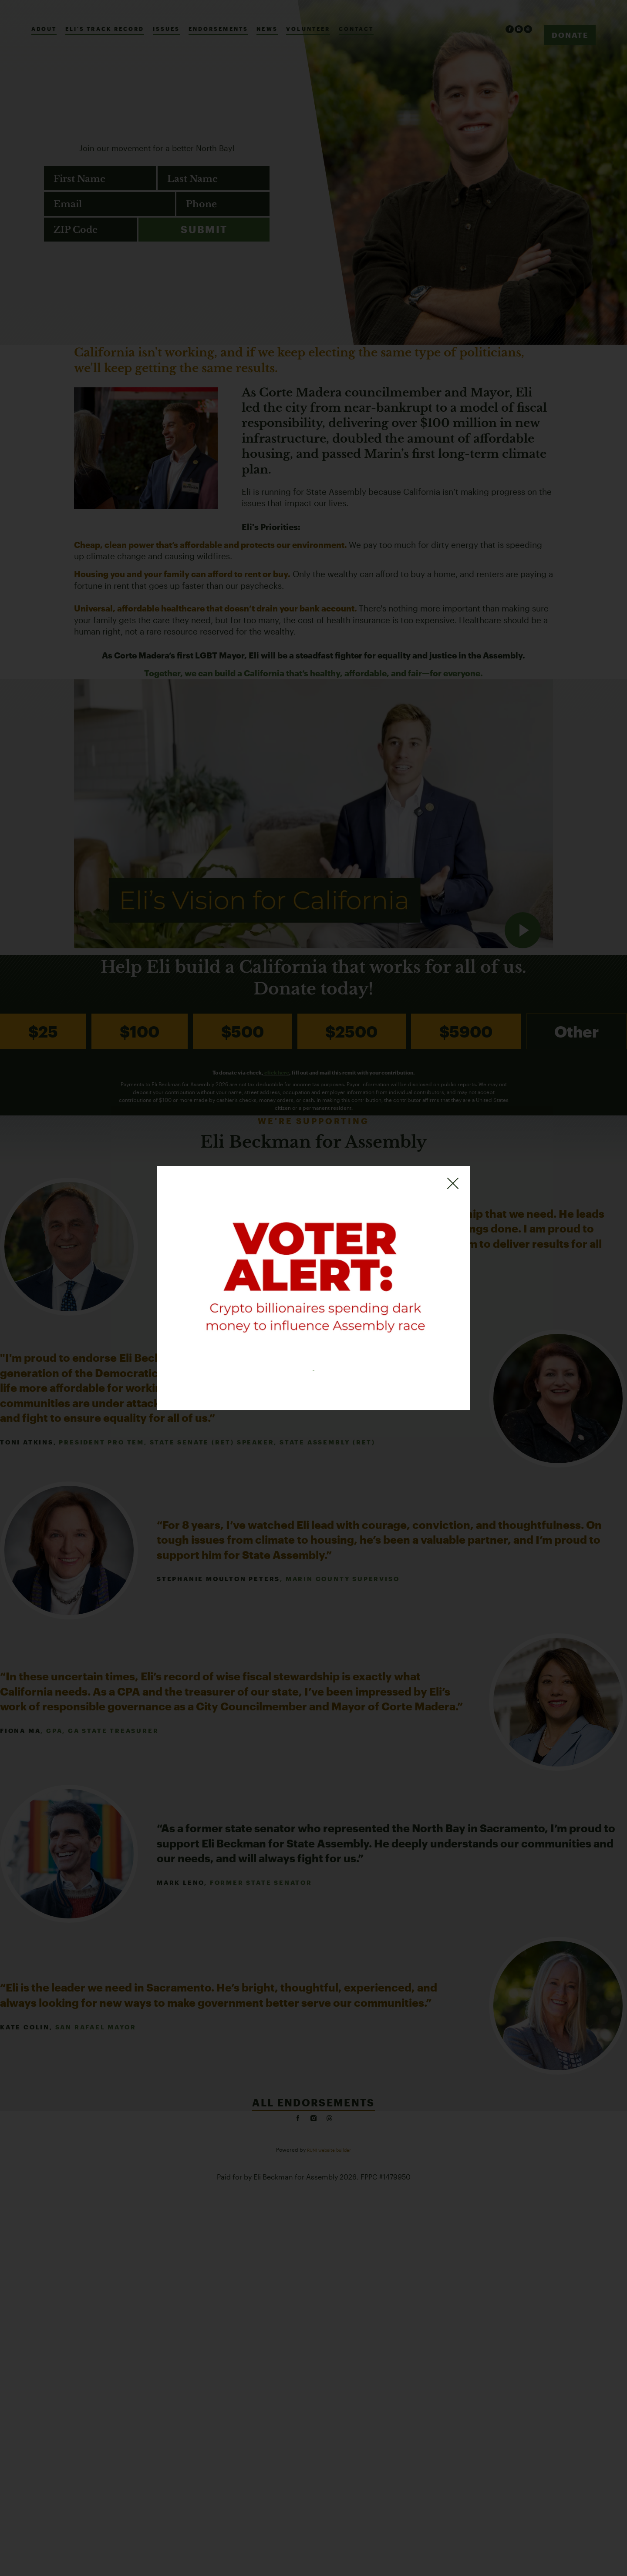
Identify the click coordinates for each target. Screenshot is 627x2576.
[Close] (452, 1177)
